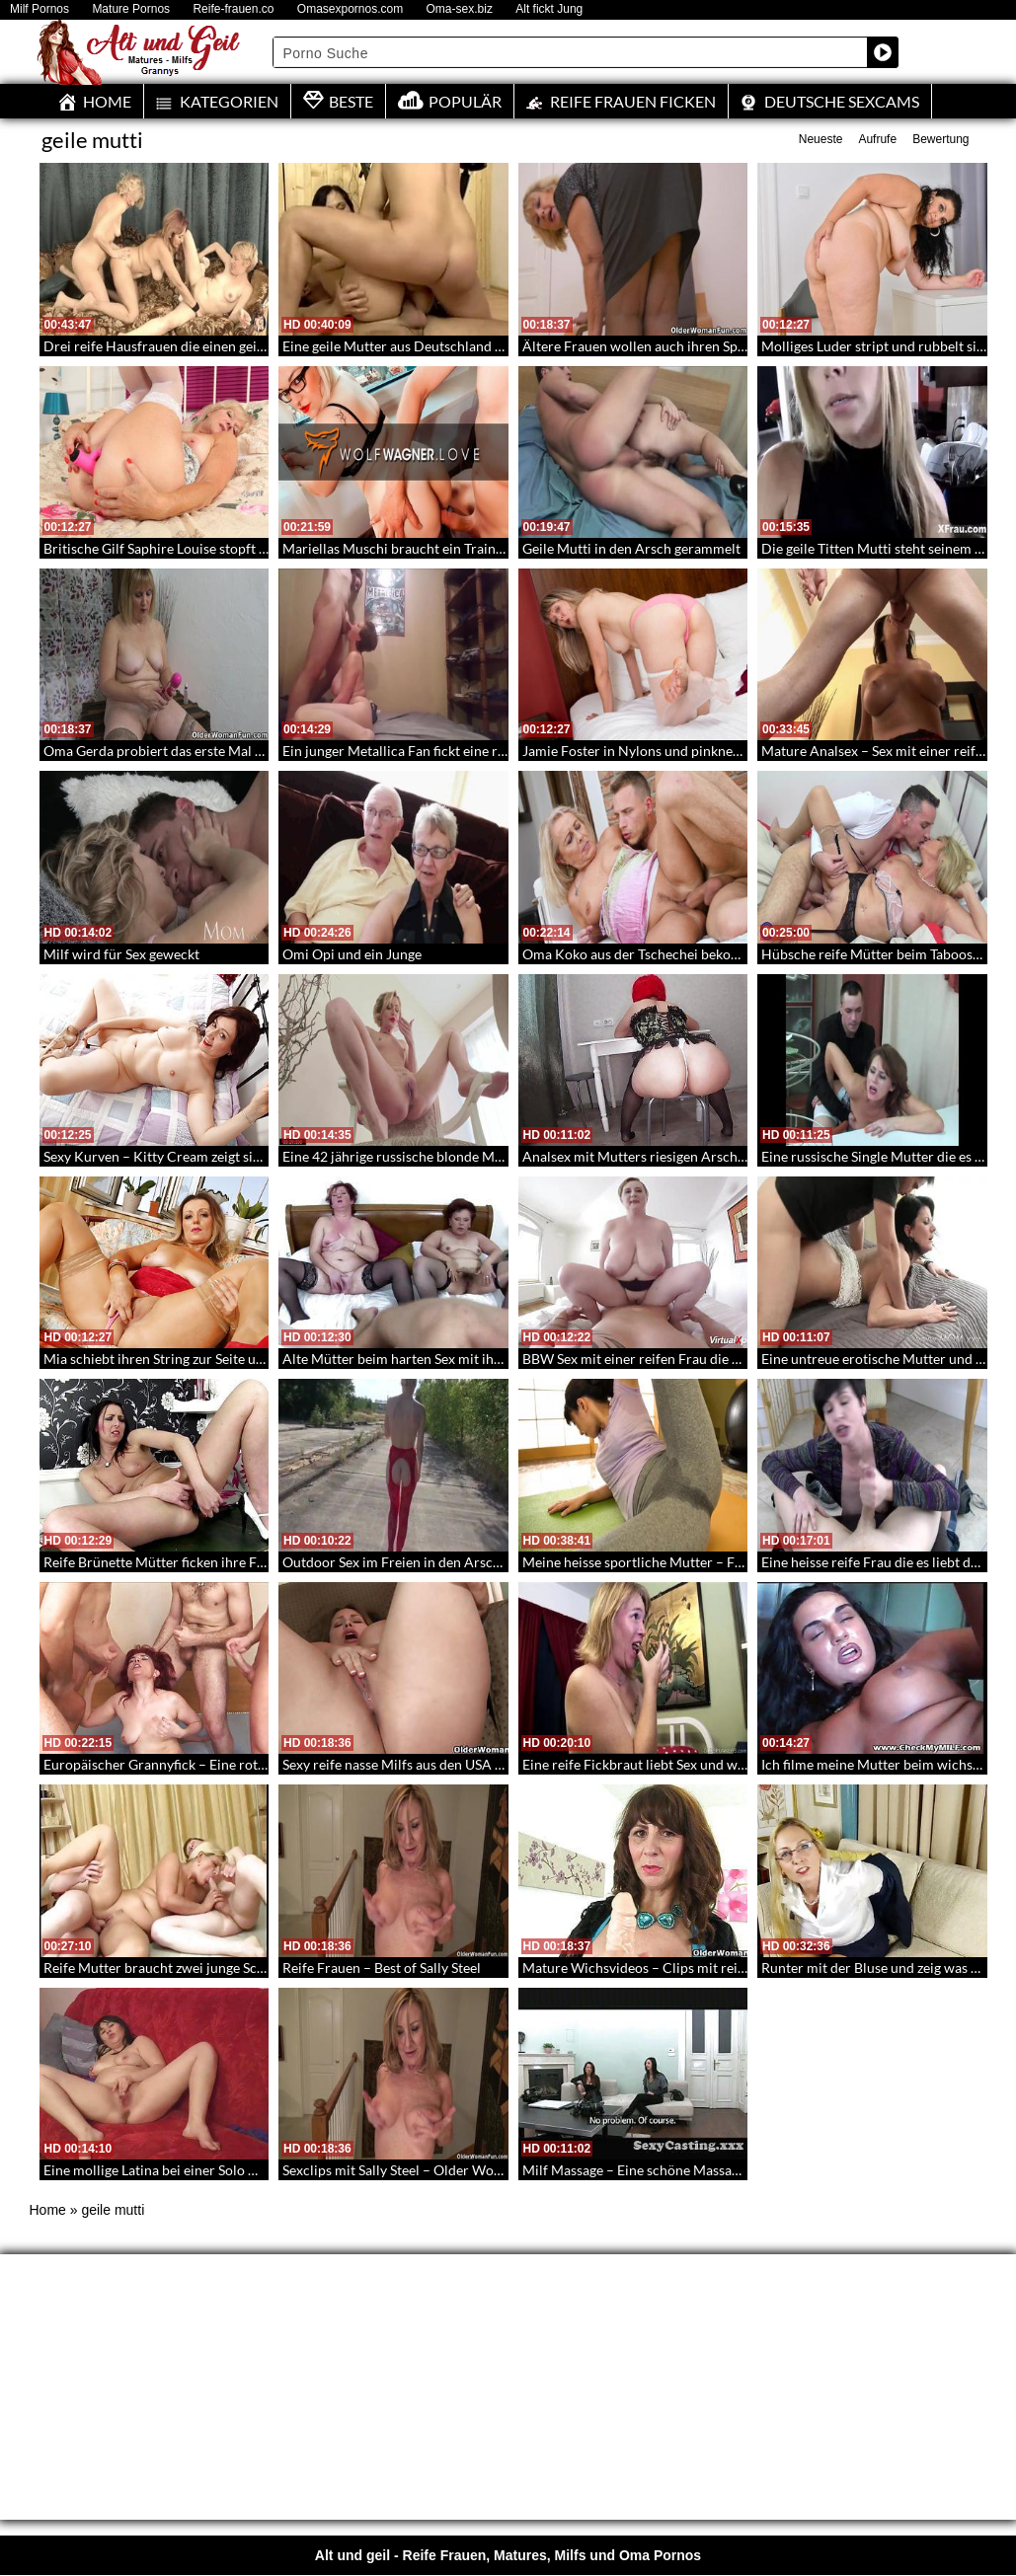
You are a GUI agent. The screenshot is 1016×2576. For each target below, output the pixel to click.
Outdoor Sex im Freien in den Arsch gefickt (413, 1561)
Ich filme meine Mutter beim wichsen (874, 1764)
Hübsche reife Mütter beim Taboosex (873, 954)
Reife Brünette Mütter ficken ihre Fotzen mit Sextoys (203, 1561)
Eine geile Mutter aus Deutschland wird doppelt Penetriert (461, 346)
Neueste (821, 139)
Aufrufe (877, 139)
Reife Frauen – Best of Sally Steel (381, 1967)
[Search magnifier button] (883, 52)
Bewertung (940, 139)
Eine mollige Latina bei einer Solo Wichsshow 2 (186, 2169)
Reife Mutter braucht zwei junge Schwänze (173, 1967)
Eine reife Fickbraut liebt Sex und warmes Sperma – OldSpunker (716, 1764)
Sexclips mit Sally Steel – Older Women (401, 2169)
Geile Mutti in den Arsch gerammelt (631, 548)
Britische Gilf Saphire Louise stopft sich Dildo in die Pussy (219, 548)
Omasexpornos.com (350, 9)
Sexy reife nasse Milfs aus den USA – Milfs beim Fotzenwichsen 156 (487, 1764)
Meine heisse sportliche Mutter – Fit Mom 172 (664, 1561)
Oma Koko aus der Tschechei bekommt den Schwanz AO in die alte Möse (743, 954)
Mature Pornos (131, 9)
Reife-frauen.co (233, 9)
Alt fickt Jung (549, 9)
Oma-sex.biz (460, 9)
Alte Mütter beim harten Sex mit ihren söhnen (422, 1358)
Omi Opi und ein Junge (352, 954)
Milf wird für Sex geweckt (121, 954)
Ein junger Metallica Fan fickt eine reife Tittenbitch (436, 750)
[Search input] (571, 52)
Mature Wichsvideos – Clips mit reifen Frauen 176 (676, 1967)
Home (48, 2210)
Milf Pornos (39, 9)
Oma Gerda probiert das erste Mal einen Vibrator (194, 750)
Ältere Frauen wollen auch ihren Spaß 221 (651, 346)
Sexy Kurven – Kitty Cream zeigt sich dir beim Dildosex (211, 1156)
